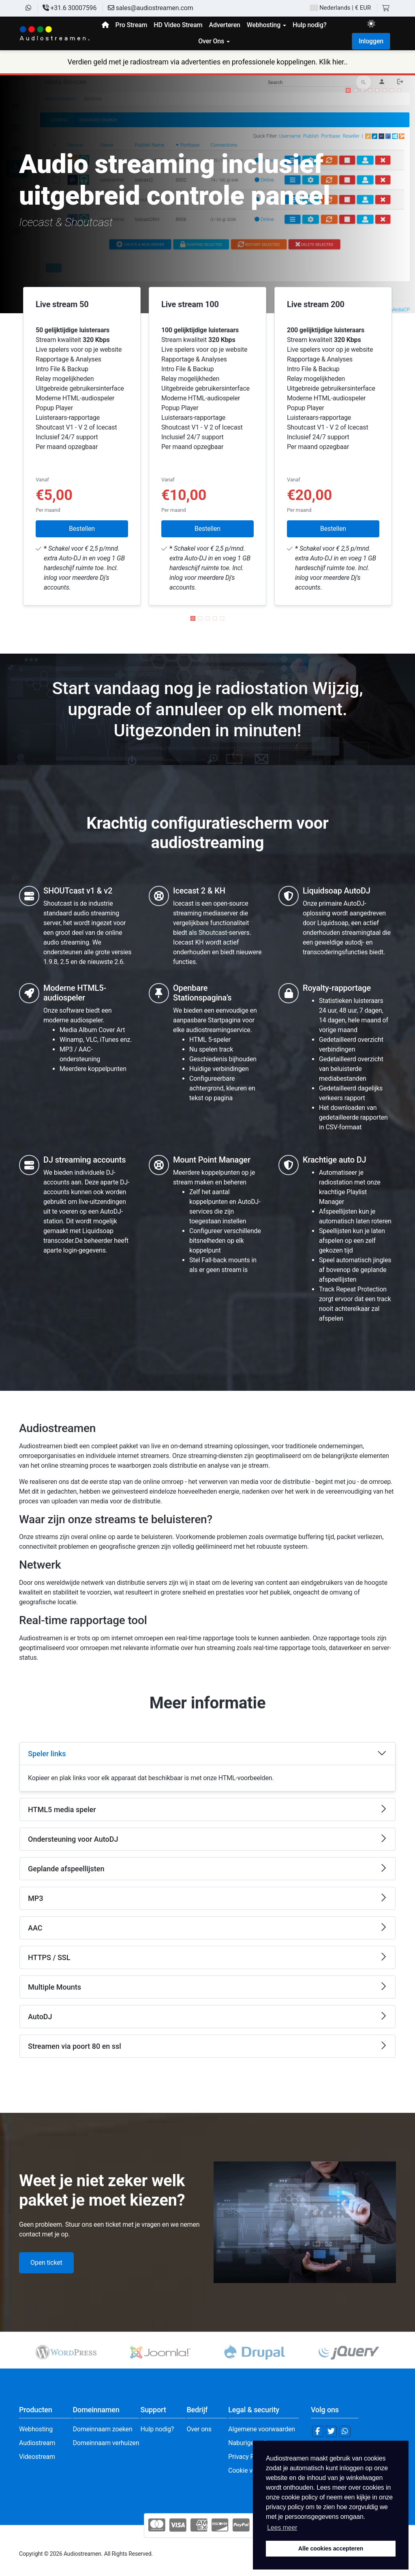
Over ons (198, 2429)
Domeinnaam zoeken (102, 2429)
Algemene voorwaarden (261, 2429)
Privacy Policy (247, 2457)
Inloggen (371, 41)
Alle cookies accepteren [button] (330, 2548)
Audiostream (37, 2443)
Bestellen (82, 528)
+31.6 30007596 (70, 8)
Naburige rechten (252, 2443)
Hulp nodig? (157, 2429)
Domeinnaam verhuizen (106, 2443)
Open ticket (46, 2262)
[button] (348, 90)
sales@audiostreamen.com (150, 8)
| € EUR (340, 8)
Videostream (37, 2457)
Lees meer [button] (282, 2527)
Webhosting (36, 2429)
